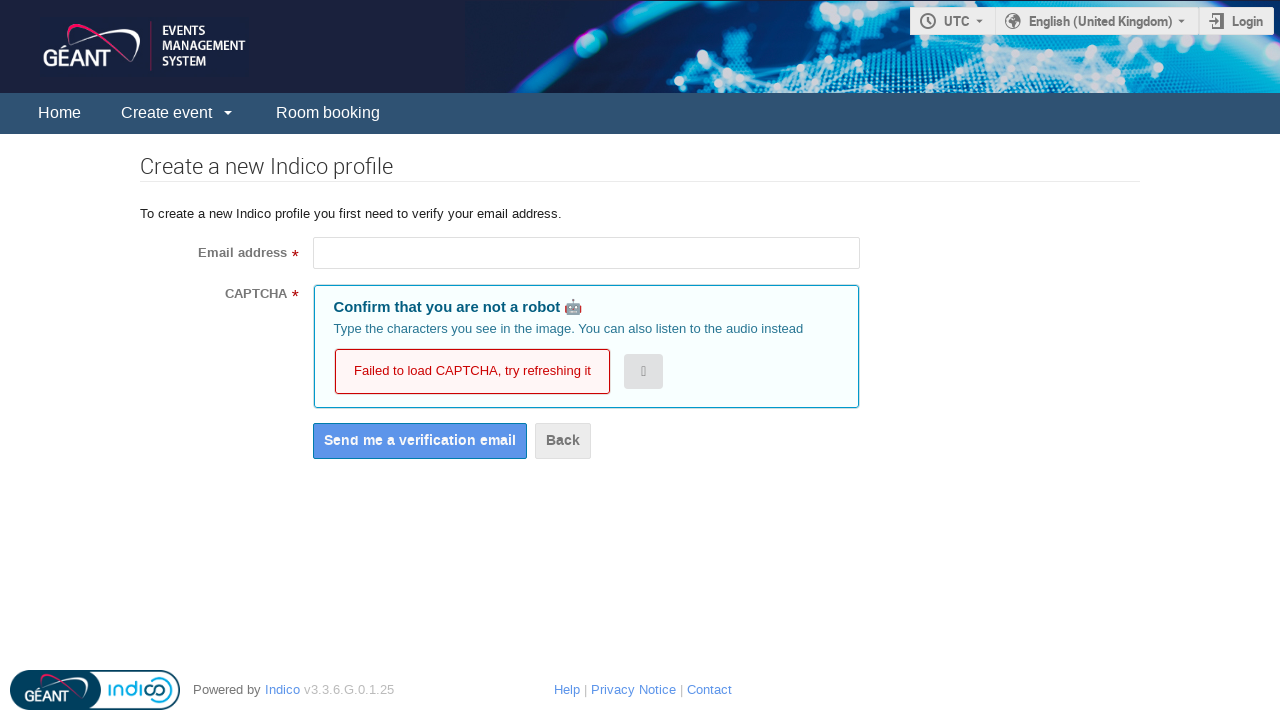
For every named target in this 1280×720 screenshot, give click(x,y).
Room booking (328, 112)
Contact (709, 689)
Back (563, 440)
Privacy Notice (633, 689)
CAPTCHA (256, 294)
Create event (166, 112)
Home (59, 112)
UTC (957, 21)
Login (1247, 21)
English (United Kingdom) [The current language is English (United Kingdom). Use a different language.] (1101, 21)
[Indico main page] (124, 46)
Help (567, 689)
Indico (282, 689)
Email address (242, 253)
